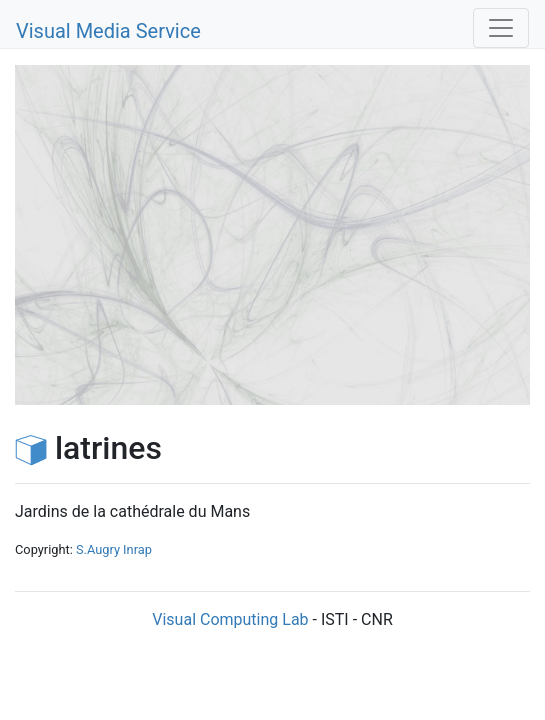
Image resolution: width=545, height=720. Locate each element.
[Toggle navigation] (501, 28)
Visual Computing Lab (230, 619)
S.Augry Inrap (114, 549)
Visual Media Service (108, 31)
